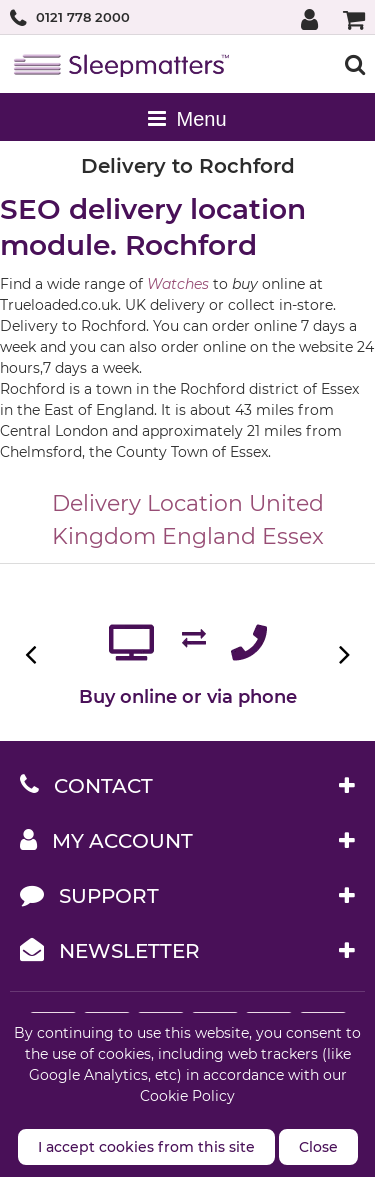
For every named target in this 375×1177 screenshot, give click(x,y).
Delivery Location (147, 503)
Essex (293, 536)
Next (342, 654)
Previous (32, 654)
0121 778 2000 (83, 17)
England (209, 536)
